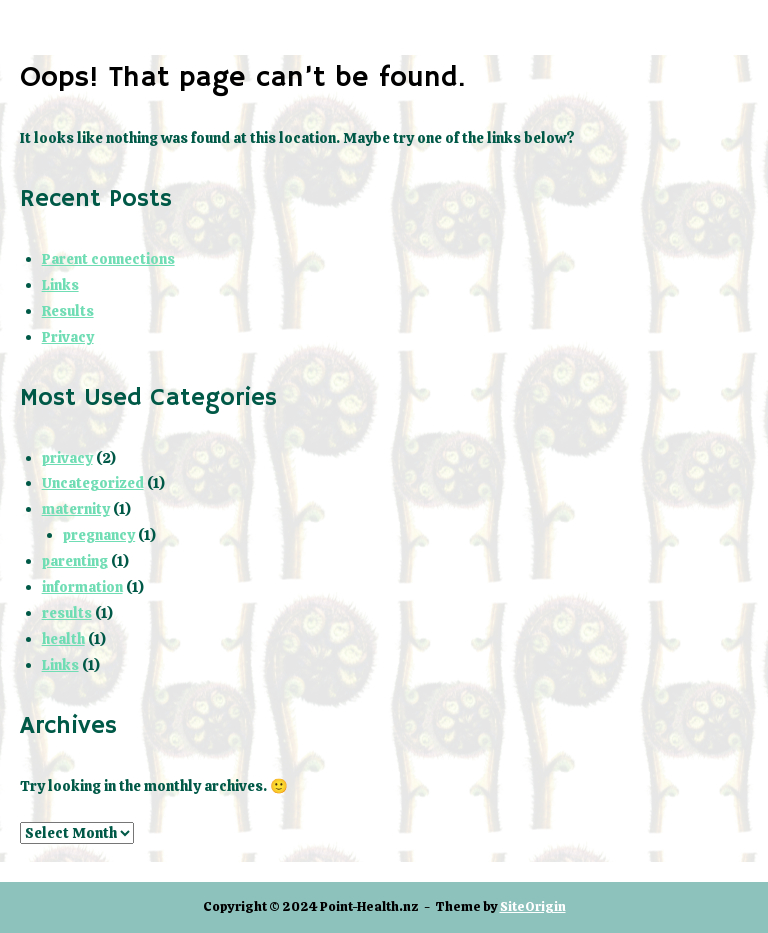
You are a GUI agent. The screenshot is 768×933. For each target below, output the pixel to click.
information (82, 587)
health (63, 639)
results (67, 613)
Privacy (68, 337)
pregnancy (99, 535)
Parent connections (108, 259)
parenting (75, 561)
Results (68, 311)
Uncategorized (93, 483)
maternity (76, 509)
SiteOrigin (533, 906)
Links (60, 285)
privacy (67, 458)
